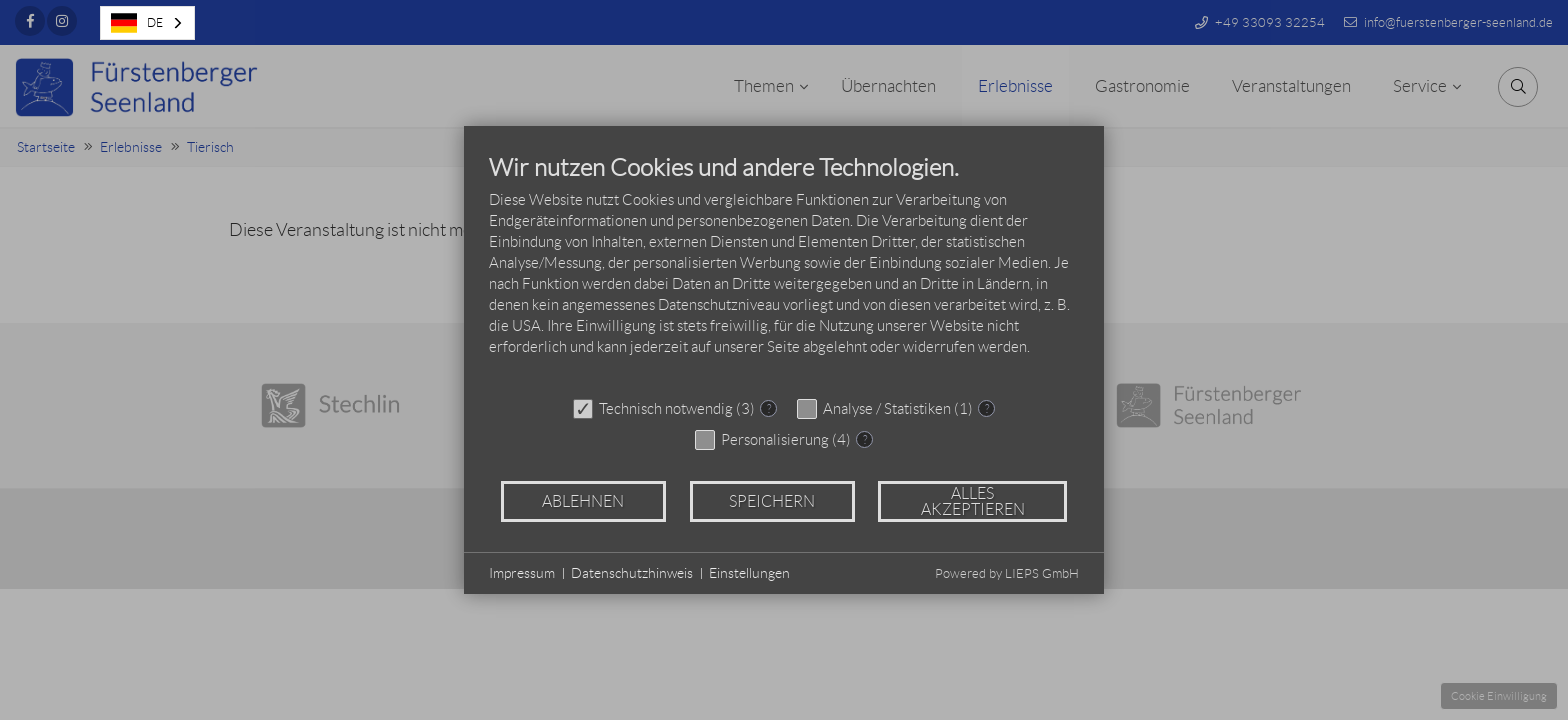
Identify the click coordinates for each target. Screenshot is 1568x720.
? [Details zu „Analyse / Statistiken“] (987, 408)
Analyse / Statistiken (887, 409)
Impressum (522, 573)
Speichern (772, 501)
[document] (784, 270)
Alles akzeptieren (973, 501)
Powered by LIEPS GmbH (1007, 573)
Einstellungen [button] (749, 573)
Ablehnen (583, 501)
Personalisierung (775, 440)
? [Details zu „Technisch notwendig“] (769, 408)
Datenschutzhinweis (632, 573)
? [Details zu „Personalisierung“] (865, 439)
